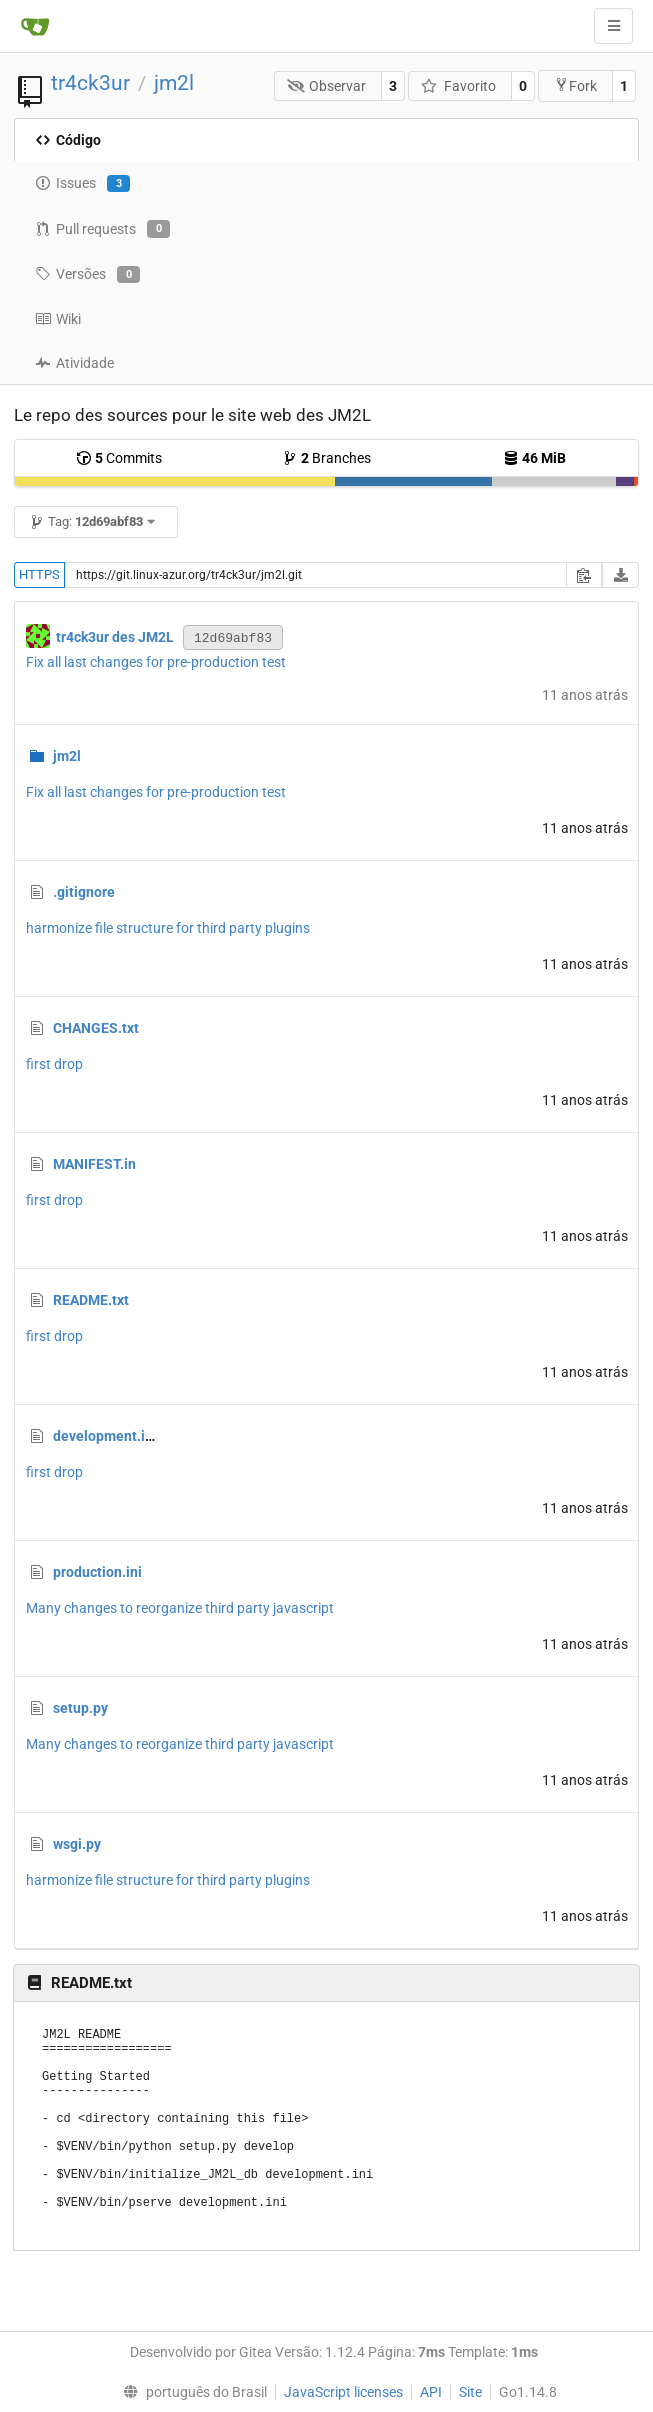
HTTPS (39, 574)
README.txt (91, 1300)
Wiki (58, 319)
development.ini (105, 1436)
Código (68, 140)
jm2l (174, 83)
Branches (326, 458)
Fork (575, 85)
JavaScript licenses (343, 2392)
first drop (54, 1064)
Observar (327, 86)
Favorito (458, 86)
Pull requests (102, 229)
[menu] (191, 2392)
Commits (119, 458)
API (431, 2392)
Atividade (74, 363)
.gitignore (84, 892)
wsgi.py (77, 1844)
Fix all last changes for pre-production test (156, 662)
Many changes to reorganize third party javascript (180, 1608)
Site (470, 2392)
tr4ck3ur (90, 83)
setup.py (80, 1708)
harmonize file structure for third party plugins (168, 928)
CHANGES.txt (96, 1028)
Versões (87, 275)
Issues (82, 184)
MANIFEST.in (94, 1164)
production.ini (97, 1572)
